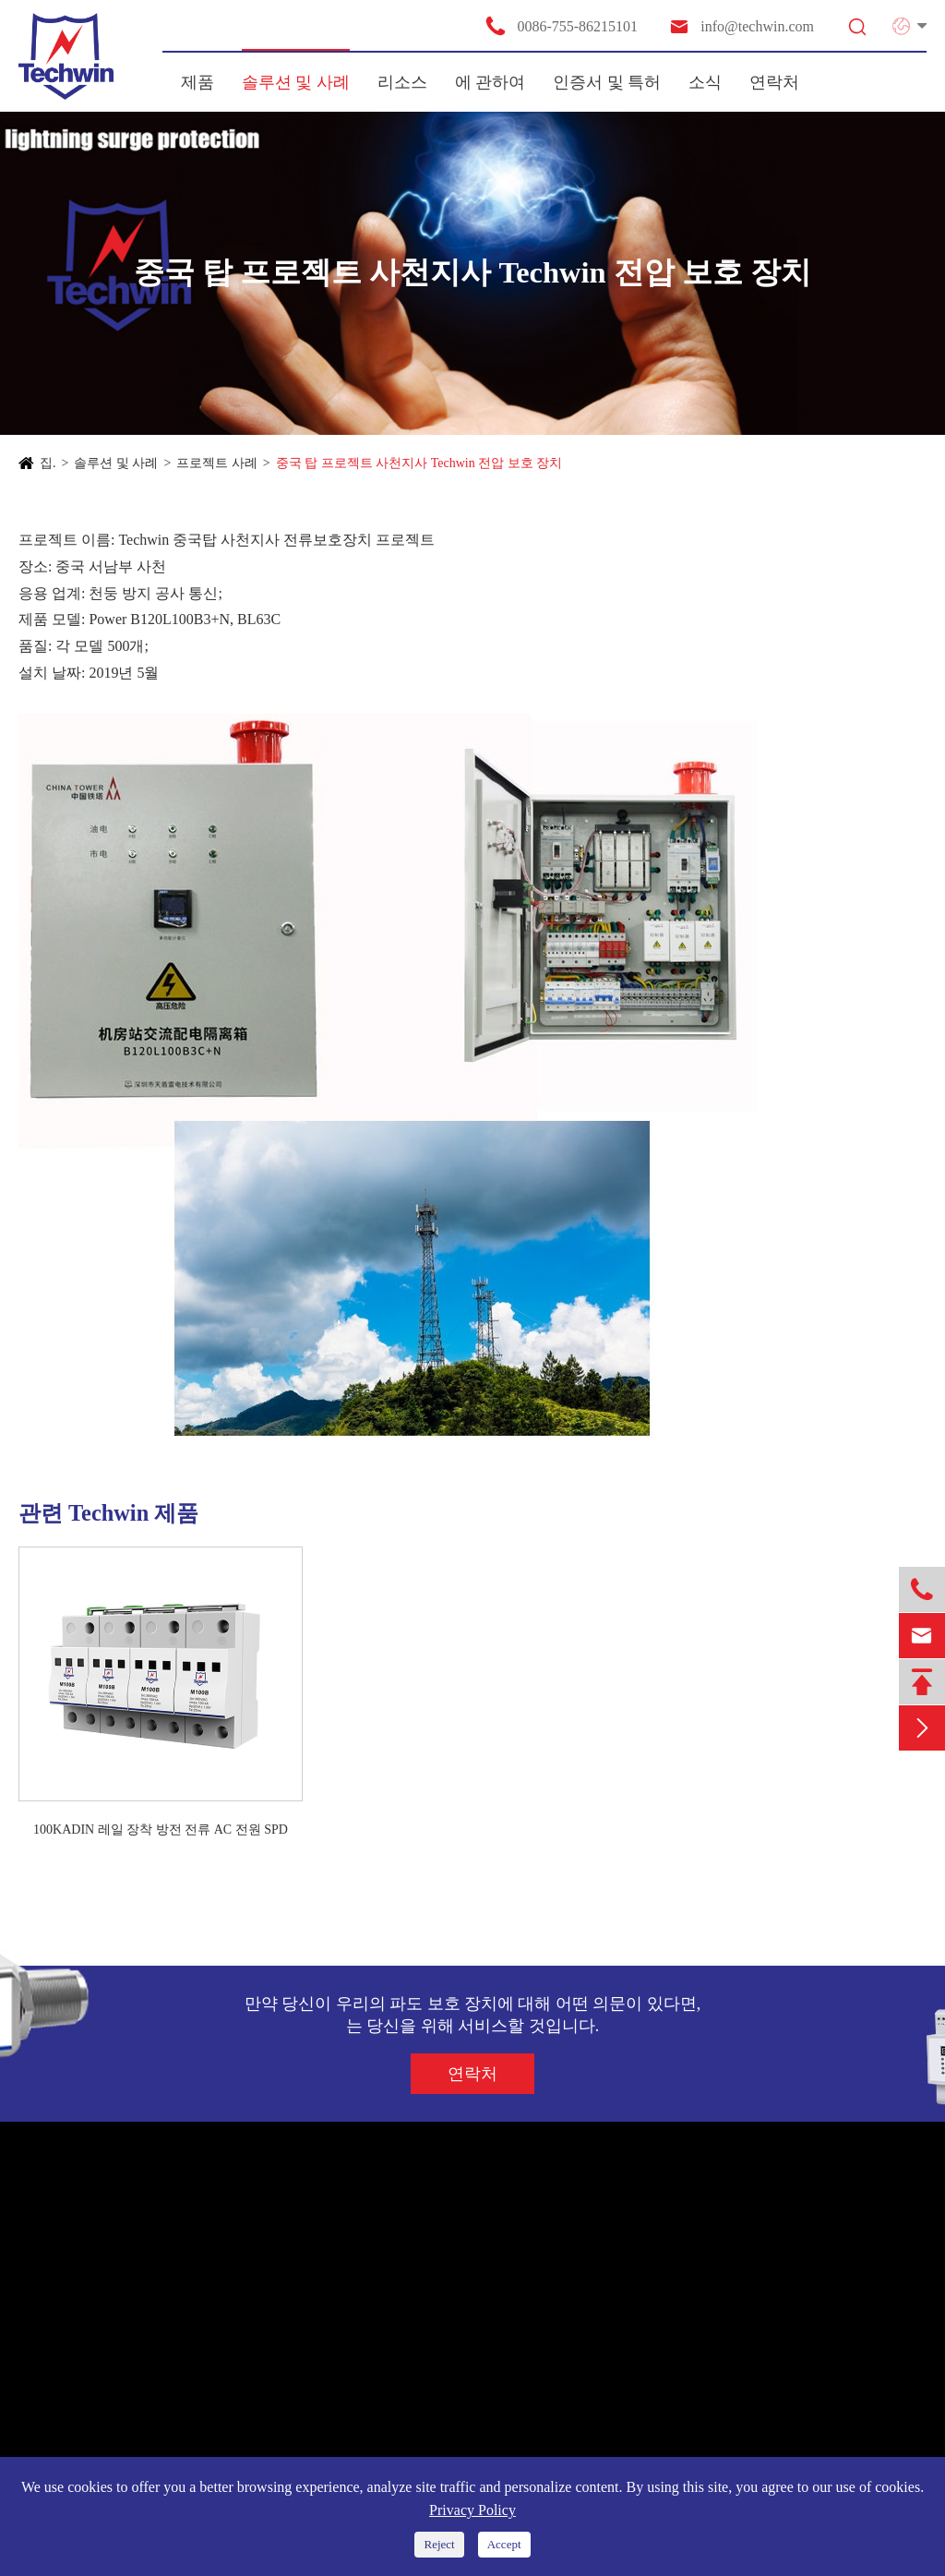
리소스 (402, 82)
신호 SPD (58, 2333)
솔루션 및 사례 (296, 82)
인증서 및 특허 (607, 82)
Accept (504, 2544)
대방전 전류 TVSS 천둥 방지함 (123, 2433)
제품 (197, 82)
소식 (705, 82)
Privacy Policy (472, 2510)
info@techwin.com (741, 26)
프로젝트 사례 (216, 463)
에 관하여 (490, 82)
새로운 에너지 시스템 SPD (110, 2300)
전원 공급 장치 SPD (89, 2266)
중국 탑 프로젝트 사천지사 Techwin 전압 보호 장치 (419, 463)
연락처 (774, 82)
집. (48, 463)
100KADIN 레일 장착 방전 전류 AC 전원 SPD (160, 1829)
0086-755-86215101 (561, 26)
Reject (439, 2544)
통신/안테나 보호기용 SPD (110, 2366)
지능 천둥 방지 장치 (90, 2399)
